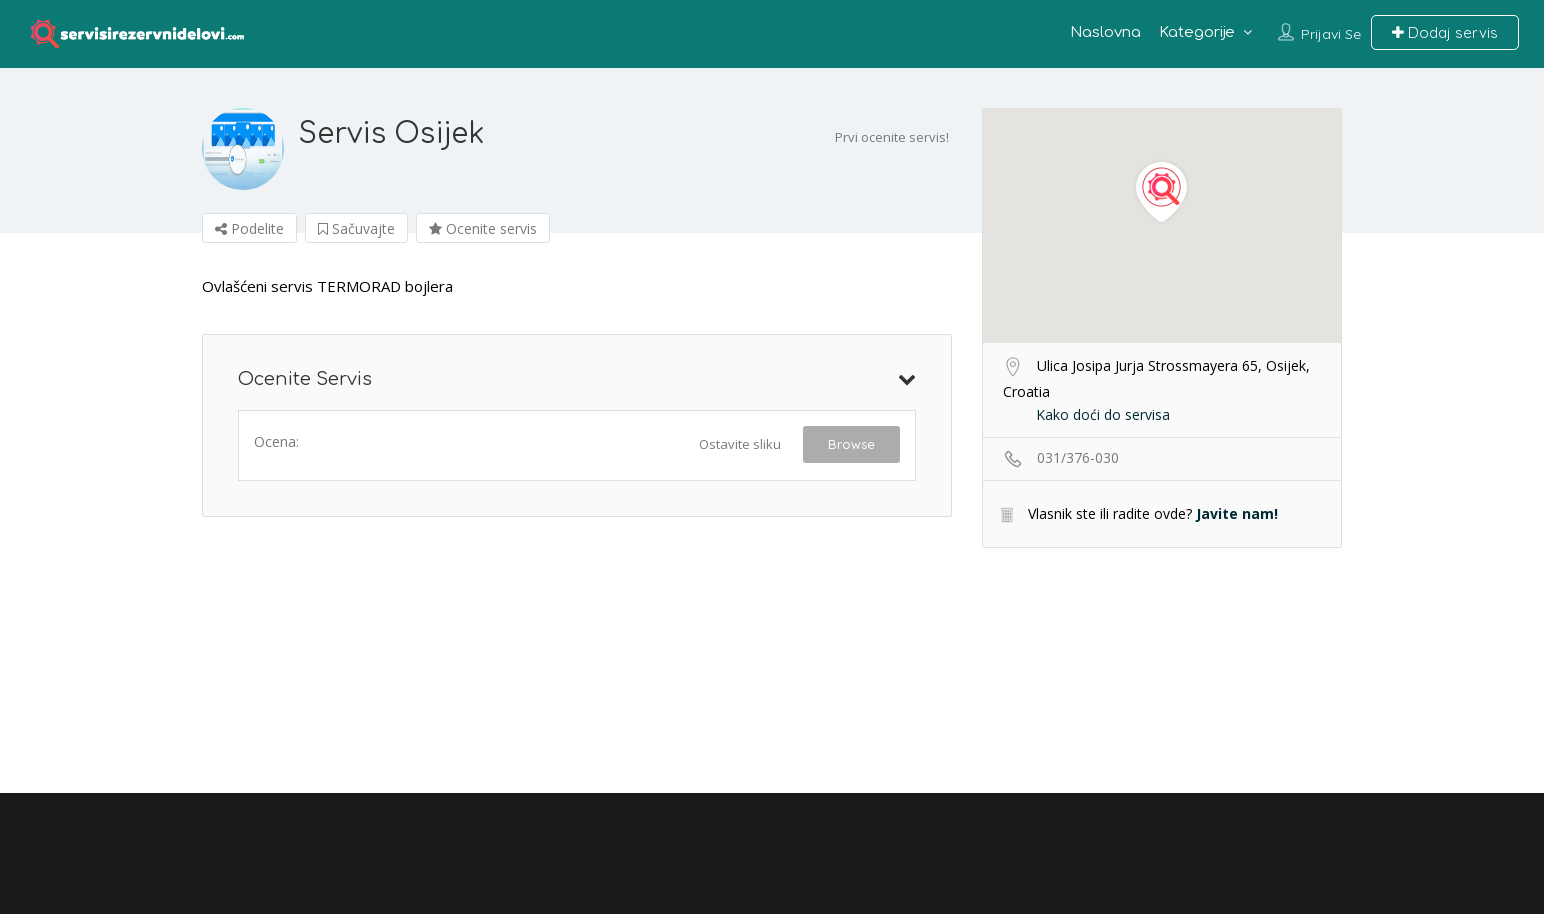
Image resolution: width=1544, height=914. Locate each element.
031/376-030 (1078, 457)
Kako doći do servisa (1103, 414)
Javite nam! (1237, 513)
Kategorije (1197, 32)
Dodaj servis (1445, 32)
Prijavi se (1331, 34)
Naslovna (1105, 32)
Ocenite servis (483, 228)
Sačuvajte (356, 228)
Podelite (249, 228)
